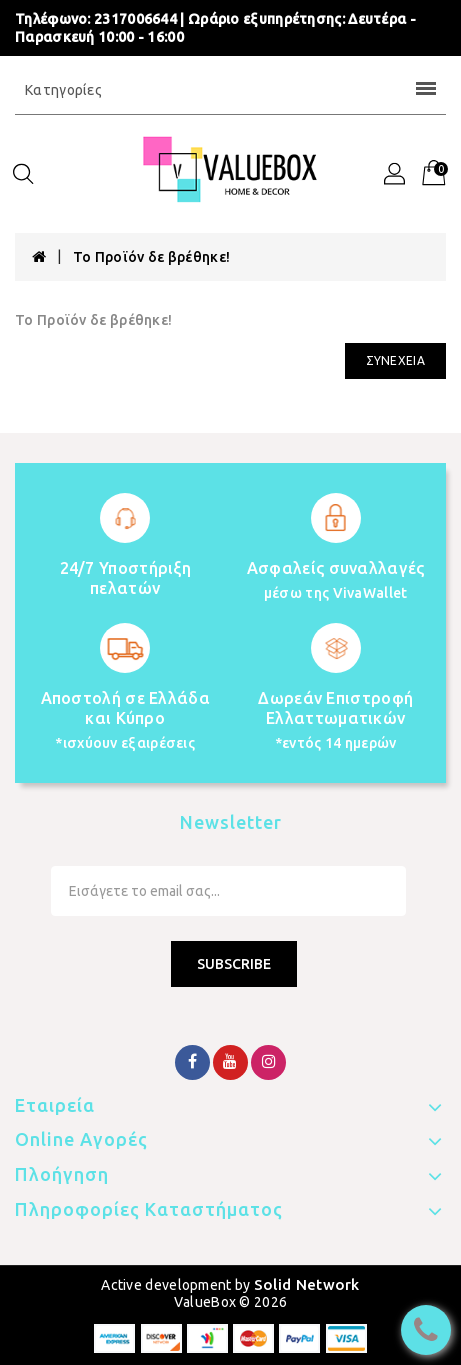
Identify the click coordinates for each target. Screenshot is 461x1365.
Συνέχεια (395, 360)
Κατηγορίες (230, 90)
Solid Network (307, 1284)
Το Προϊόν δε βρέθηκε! (151, 257)
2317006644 (135, 19)
